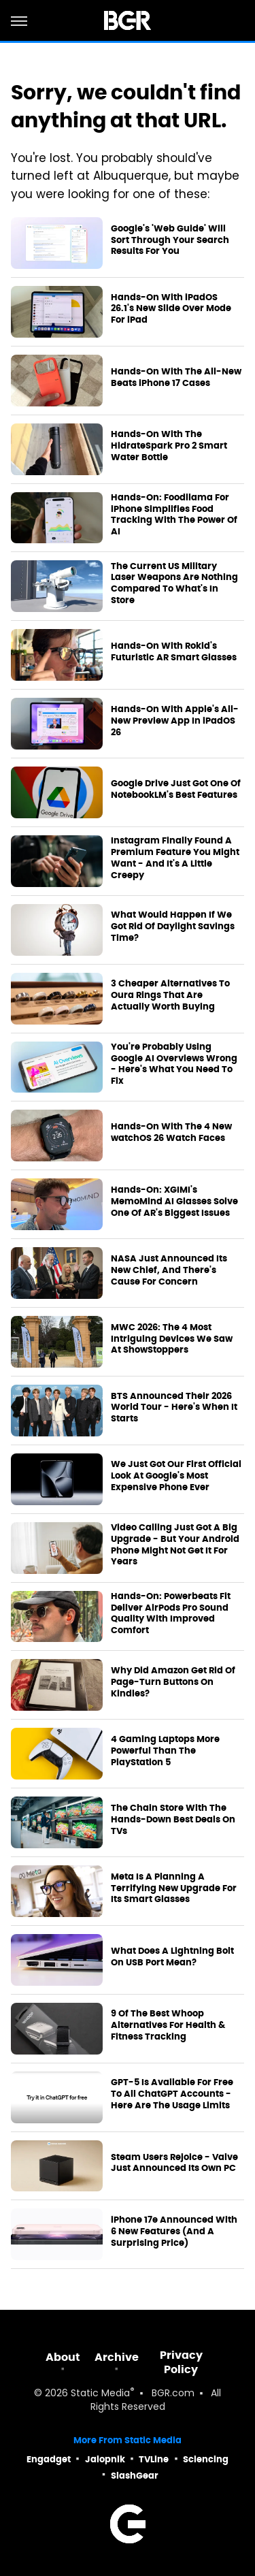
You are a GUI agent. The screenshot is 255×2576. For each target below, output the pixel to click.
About (63, 2357)
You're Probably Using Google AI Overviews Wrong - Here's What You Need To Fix (174, 1064)
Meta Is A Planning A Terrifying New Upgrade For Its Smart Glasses (174, 1888)
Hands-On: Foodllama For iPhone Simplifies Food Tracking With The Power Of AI (174, 515)
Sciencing (205, 2459)
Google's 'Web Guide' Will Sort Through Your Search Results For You (170, 240)
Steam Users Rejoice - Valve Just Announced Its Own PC (174, 2163)
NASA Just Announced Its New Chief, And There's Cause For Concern (169, 1270)
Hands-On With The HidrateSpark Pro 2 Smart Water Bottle (169, 446)
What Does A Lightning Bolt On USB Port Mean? (172, 1957)
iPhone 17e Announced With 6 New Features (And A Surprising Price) (174, 2232)
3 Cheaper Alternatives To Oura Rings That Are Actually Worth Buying (170, 995)
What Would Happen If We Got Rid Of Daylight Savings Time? (173, 926)
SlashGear (134, 2475)
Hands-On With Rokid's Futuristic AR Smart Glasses (174, 652)
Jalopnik (105, 2459)
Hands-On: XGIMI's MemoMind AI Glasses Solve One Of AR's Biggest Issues (174, 1202)
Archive (117, 2357)
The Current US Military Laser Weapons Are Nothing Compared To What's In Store (174, 584)
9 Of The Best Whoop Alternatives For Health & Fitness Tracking (168, 2025)
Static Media (100, 2394)
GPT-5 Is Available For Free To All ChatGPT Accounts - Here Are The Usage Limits (172, 2094)
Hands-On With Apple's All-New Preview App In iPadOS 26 (175, 721)
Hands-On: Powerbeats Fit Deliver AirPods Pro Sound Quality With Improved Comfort (171, 1614)
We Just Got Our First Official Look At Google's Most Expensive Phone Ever (176, 1476)
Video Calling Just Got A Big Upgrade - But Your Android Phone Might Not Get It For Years (175, 1545)
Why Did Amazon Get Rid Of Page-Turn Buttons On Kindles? (173, 1682)
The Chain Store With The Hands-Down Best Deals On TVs (173, 1820)
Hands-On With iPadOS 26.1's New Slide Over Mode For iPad (171, 309)
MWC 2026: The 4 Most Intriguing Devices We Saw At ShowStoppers (172, 1339)
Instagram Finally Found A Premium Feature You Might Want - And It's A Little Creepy (175, 858)
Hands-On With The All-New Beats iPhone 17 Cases (176, 377)
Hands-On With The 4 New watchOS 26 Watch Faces (171, 1132)
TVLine (154, 2459)
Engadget (49, 2459)
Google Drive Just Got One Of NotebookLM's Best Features (176, 789)
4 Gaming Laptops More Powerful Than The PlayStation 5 (165, 1751)
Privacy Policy (181, 2362)
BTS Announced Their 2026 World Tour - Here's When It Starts (174, 1408)
